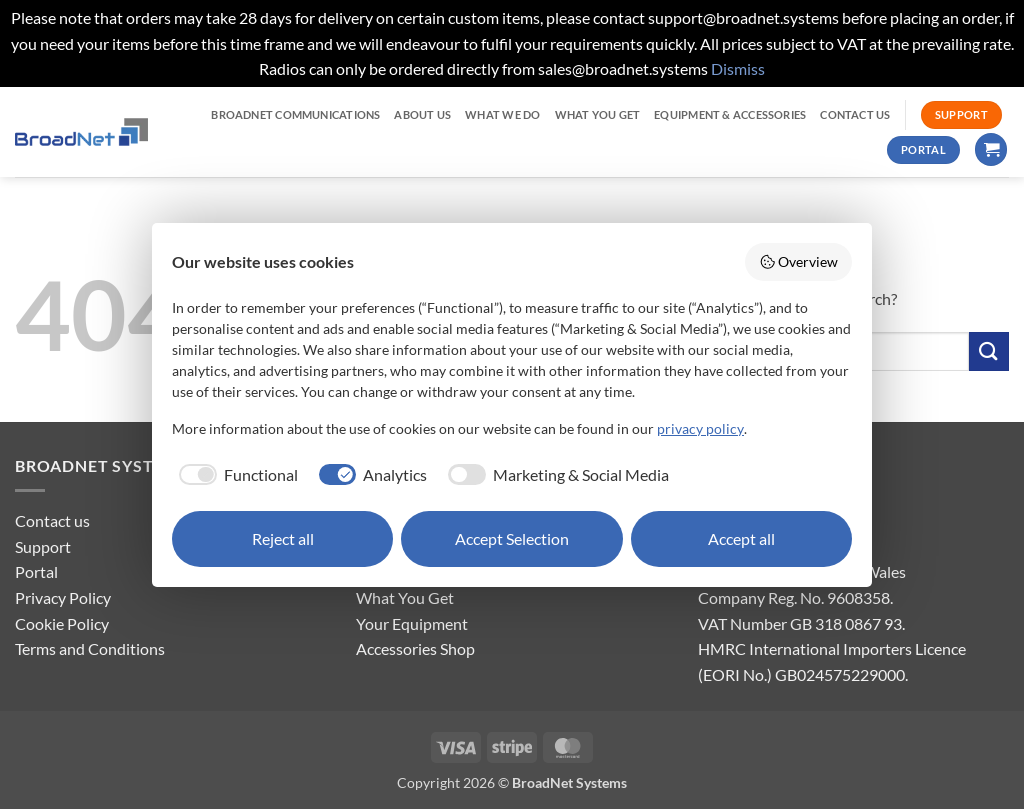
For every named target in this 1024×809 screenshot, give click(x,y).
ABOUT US (422, 114)
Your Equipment (412, 623)
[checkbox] (235, 475)
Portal (36, 571)
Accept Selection (512, 538)
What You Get (405, 597)
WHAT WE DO (502, 114)
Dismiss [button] (738, 68)
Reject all (283, 538)
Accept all (741, 538)
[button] (991, 149)
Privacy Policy (63, 597)
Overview (799, 262)
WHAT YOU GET (598, 114)
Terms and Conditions (90, 648)
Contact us (52, 520)
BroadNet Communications (295, 114)
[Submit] (989, 351)
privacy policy (700, 428)
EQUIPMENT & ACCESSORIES (730, 114)
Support (43, 546)
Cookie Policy (62, 623)
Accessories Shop (415, 648)
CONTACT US (855, 114)
